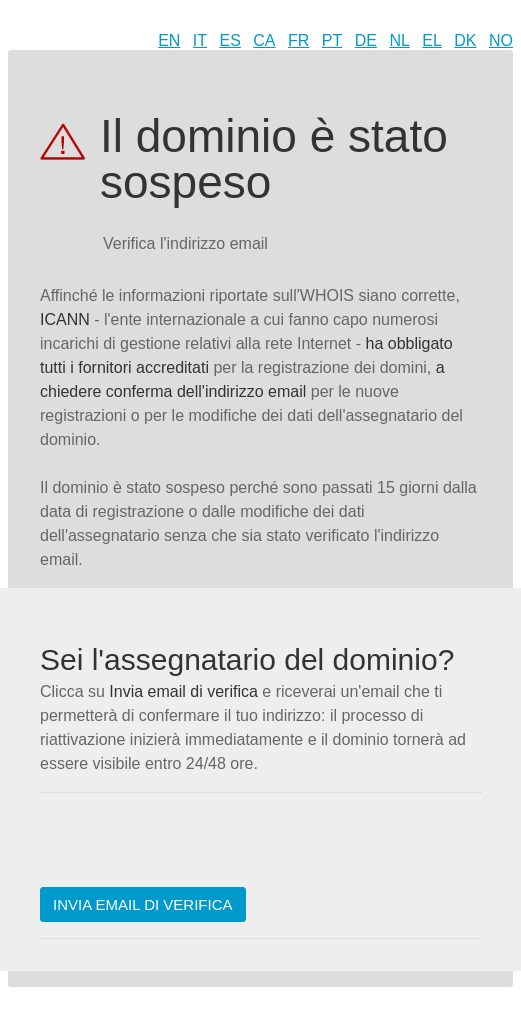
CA (264, 40)
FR (298, 40)
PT (332, 40)
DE (366, 40)
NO (501, 40)
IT (200, 40)
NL (399, 40)
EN (169, 40)
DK (465, 40)
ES (230, 40)
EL (432, 40)
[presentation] (192, 848)
